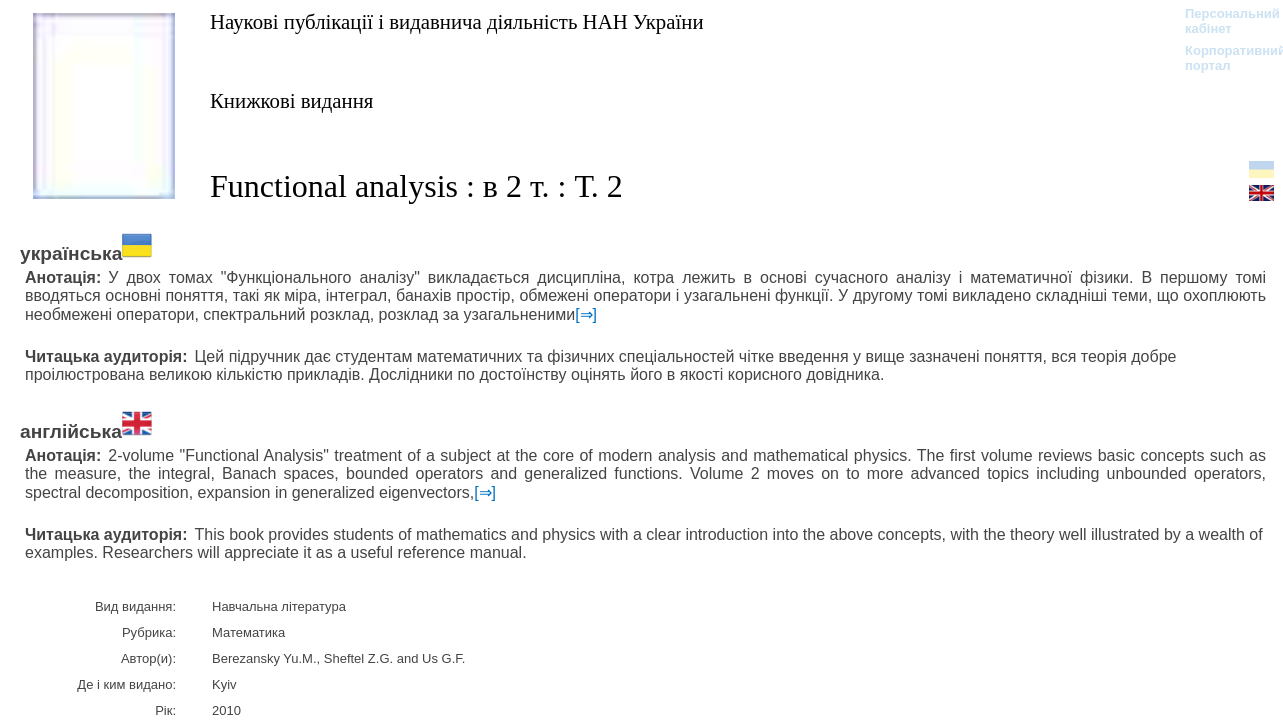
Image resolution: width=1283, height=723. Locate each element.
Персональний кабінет (1222, 21)
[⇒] (586, 314)
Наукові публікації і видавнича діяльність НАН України (457, 21)
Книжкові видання (291, 100)
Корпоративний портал (1222, 58)
